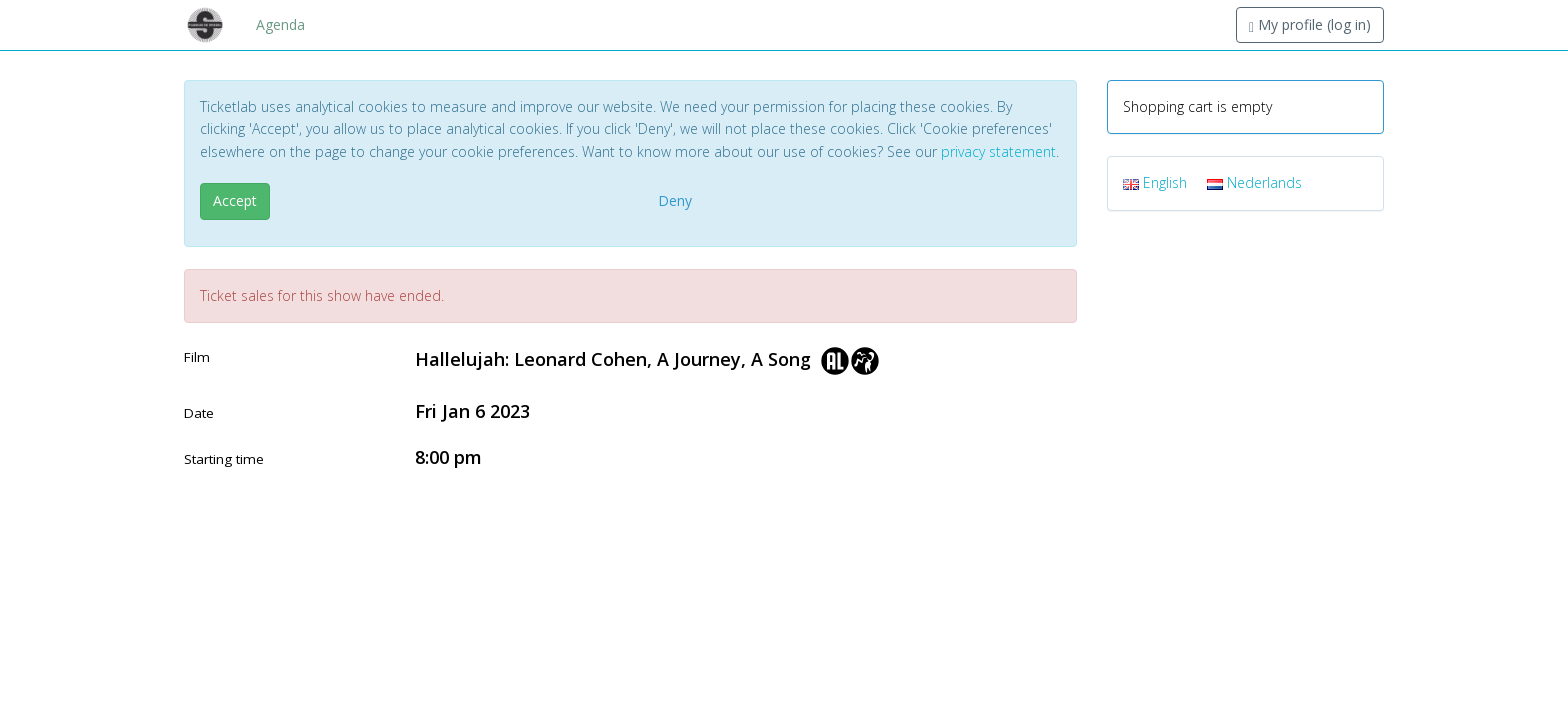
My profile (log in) (1310, 24)
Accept (235, 200)
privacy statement (998, 151)
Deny (675, 200)
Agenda (280, 24)
